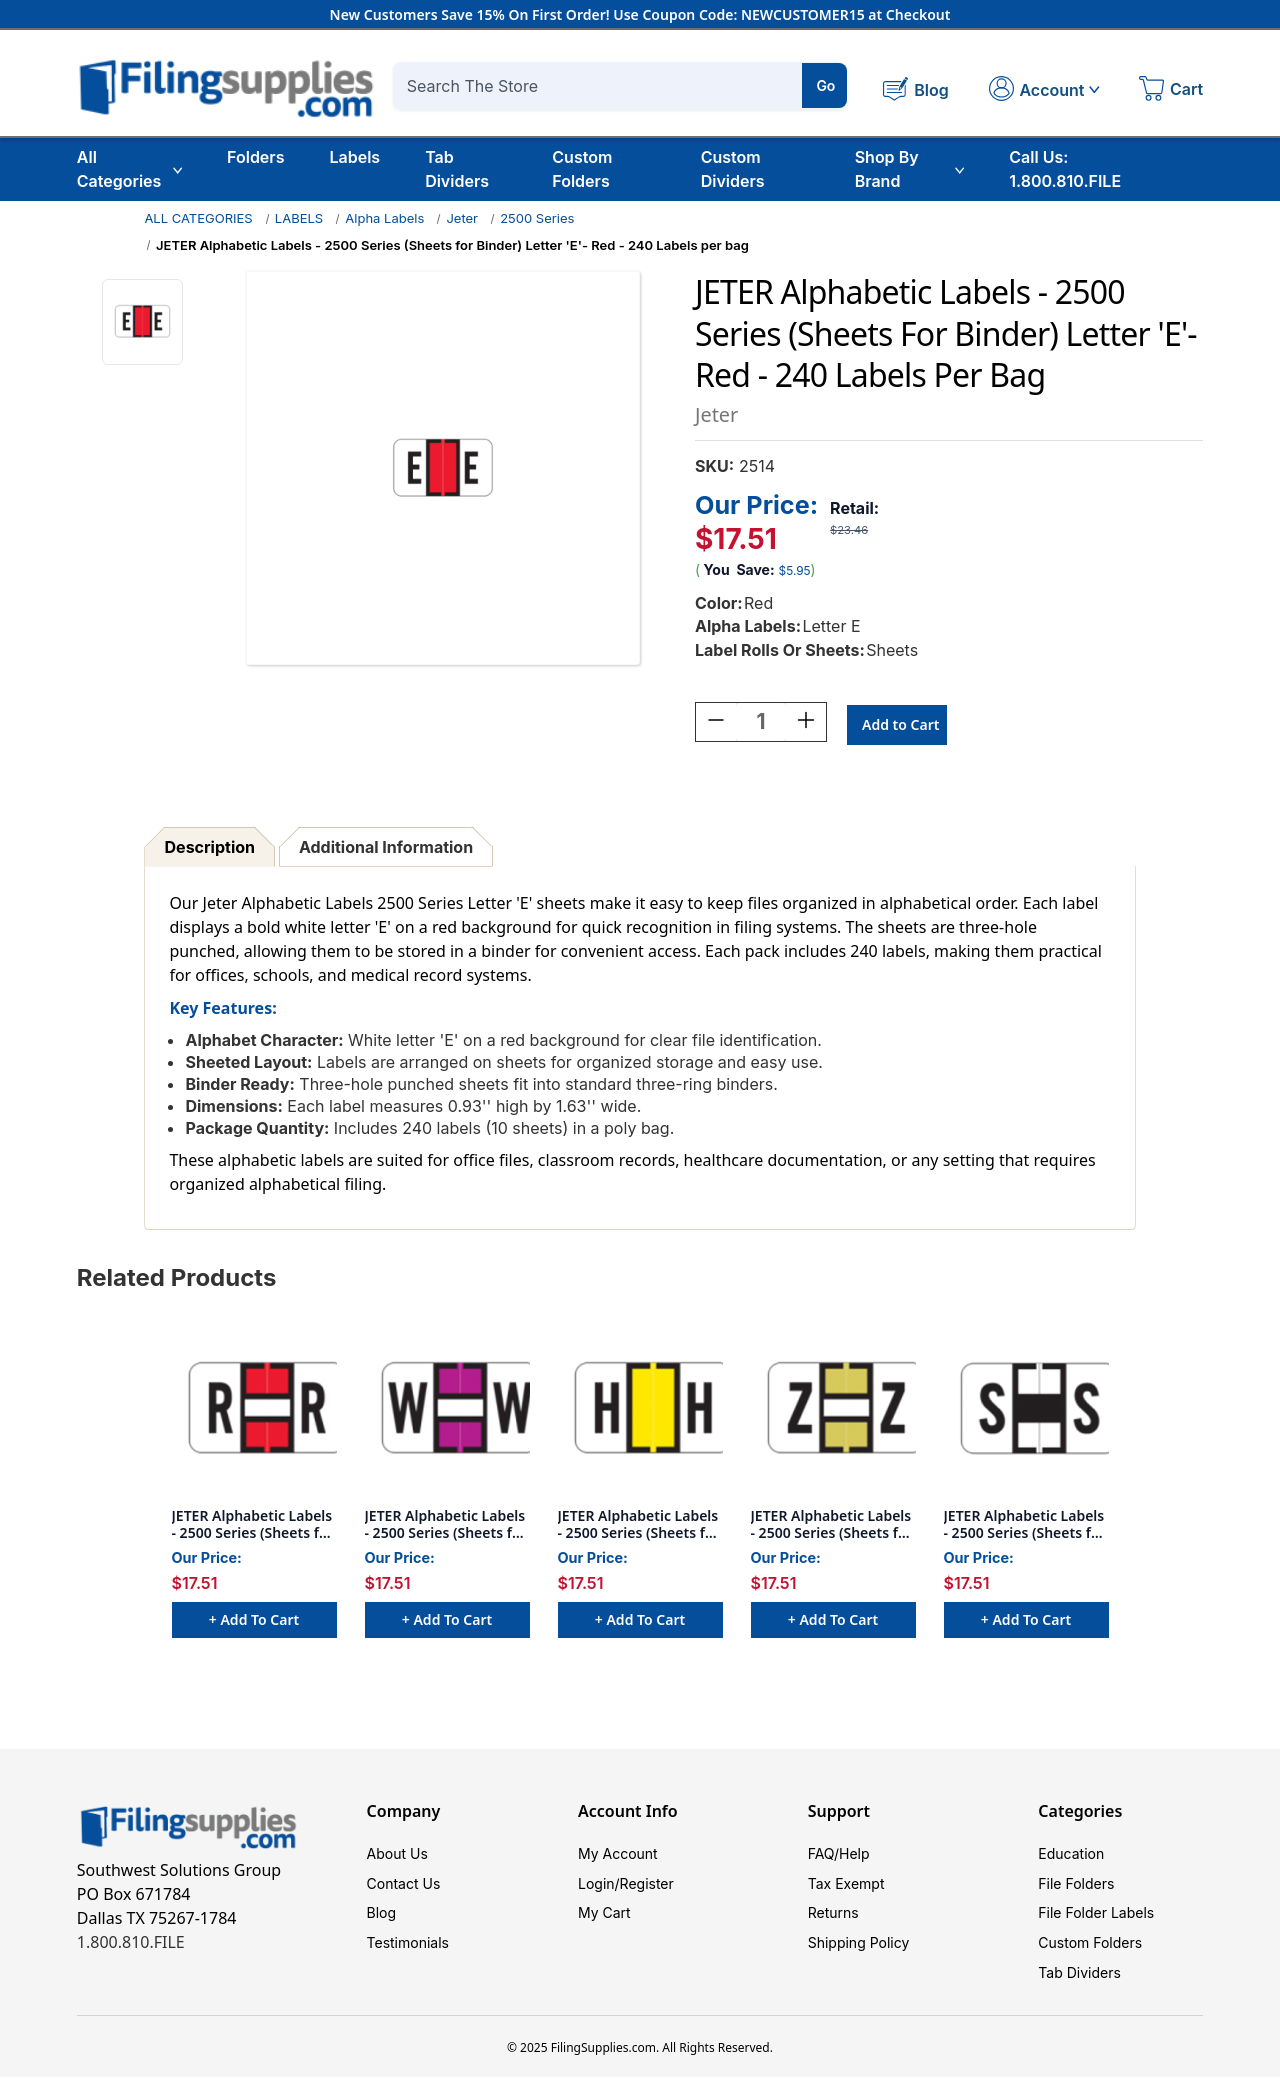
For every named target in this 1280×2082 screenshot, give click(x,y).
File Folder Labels (1096, 1916)
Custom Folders (582, 169)
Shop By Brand (910, 169)
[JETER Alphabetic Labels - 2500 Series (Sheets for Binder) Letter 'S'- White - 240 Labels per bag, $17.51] (1026, 1411)
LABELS (299, 218)
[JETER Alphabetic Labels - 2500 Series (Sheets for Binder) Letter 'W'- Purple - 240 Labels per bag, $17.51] (447, 1411)
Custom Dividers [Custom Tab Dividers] (733, 169)
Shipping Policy (859, 1946)
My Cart (604, 1916)
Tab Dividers (457, 169)
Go (825, 85)
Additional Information (386, 850)
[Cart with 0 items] (1171, 91)
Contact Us (404, 1886)
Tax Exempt (846, 1886)
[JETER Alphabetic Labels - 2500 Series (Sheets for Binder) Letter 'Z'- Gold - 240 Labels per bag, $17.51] (833, 1411)
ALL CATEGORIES (198, 218)
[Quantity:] (761, 725)
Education (1071, 1856)
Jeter (462, 218)
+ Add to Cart (254, 1622)
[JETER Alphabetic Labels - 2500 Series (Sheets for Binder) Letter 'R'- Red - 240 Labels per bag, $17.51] (254, 1411)
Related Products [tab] (177, 1280)
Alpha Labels (384, 218)
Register (647, 1886)
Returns (833, 1916)
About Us (397, 1856)
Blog (382, 1916)
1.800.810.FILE (131, 1945)
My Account (618, 1856)
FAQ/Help (839, 1856)
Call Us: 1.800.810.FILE (1065, 169)
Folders (255, 157)
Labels (354, 157)
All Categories (129, 169)
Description (210, 850)
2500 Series (537, 218)
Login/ (599, 1886)
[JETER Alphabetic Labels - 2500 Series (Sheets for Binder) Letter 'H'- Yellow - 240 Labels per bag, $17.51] (640, 1411)
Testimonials (408, 1946)
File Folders (1076, 1886)
